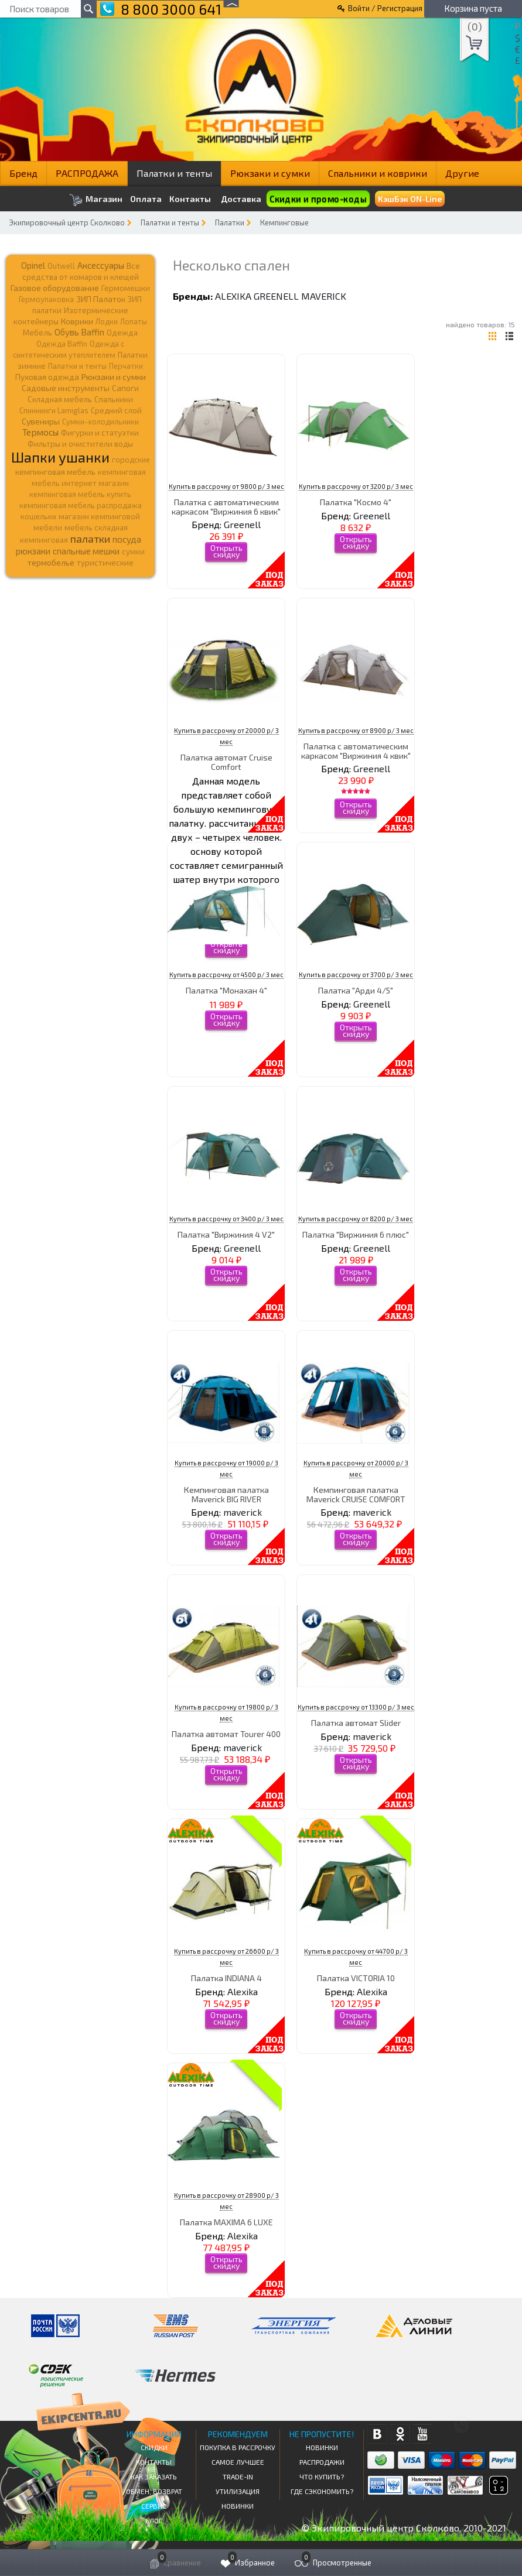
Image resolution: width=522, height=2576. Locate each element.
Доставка (241, 199)
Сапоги (125, 388)
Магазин (95, 200)
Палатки (229, 222)
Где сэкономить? (322, 2491)
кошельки (38, 516)
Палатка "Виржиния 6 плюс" (355, 1234)
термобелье (51, 562)
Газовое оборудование (55, 288)
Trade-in (238, 2476)
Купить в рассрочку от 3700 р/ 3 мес (356, 974)
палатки (90, 538)
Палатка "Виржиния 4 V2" (226, 1234)
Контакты (190, 199)
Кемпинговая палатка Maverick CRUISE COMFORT (355, 1494)
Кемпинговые (284, 222)
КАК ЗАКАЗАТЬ (154, 2476)
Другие (462, 173)
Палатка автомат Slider (356, 1723)
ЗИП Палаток (100, 299)
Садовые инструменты (66, 388)
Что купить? (321, 2476)
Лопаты (133, 321)
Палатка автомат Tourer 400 (226, 1734)
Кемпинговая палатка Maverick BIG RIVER (226, 1494)
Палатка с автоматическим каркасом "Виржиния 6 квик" (226, 506)
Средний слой (116, 410)
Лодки (106, 321)
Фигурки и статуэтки (100, 432)
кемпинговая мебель (55, 472)
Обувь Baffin (79, 332)
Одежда (122, 332)
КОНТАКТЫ (154, 2462)
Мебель (37, 332)
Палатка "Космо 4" (355, 502)
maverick (323, 296)
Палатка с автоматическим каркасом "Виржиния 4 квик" (356, 750)
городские (131, 459)
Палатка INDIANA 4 (226, 1978)
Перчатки (126, 366)
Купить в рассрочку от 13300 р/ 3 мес (356, 1707)
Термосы (40, 431)
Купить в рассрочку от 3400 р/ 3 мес (226, 1218)
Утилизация (238, 2491)
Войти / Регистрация (385, 8)
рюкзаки (33, 551)
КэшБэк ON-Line (410, 199)
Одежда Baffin (61, 343)
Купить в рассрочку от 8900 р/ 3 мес (356, 730)
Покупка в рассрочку (237, 2447)
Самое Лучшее (237, 2462)
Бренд (23, 173)
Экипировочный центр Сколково (67, 222)
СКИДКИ (154, 2447)
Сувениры (41, 421)
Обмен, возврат (154, 2491)
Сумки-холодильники (100, 421)
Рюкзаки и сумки (270, 173)
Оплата (146, 199)
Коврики (77, 321)
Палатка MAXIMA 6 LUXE (226, 2222)
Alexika (233, 296)
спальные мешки (86, 551)
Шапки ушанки (60, 456)
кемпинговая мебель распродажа (80, 505)
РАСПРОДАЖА (87, 173)
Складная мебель (60, 399)
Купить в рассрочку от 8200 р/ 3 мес (355, 1218)
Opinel (33, 265)
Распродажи (321, 2462)
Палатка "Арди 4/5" (355, 990)
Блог (153, 2520)
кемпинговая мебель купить (80, 494)
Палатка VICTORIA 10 (356, 1978)
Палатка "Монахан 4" (226, 990)
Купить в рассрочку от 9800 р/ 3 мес (226, 486)
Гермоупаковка (46, 299)
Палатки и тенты (174, 173)
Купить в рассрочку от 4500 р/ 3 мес (226, 974)
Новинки (237, 2506)
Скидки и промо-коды (318, 199)
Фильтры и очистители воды (80, 443)
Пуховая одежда (47, 377)
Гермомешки (125, 288)
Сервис (153, 2506)
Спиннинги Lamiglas (53, 410)
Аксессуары (100, 265)
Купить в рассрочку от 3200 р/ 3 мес (356, 486)
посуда (126, 539)
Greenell (276, 296)
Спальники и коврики (377, 173)
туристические (105, 562)
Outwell (61, 265)
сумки (133, 551)
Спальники (113, 399)
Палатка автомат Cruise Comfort (226, 761)
